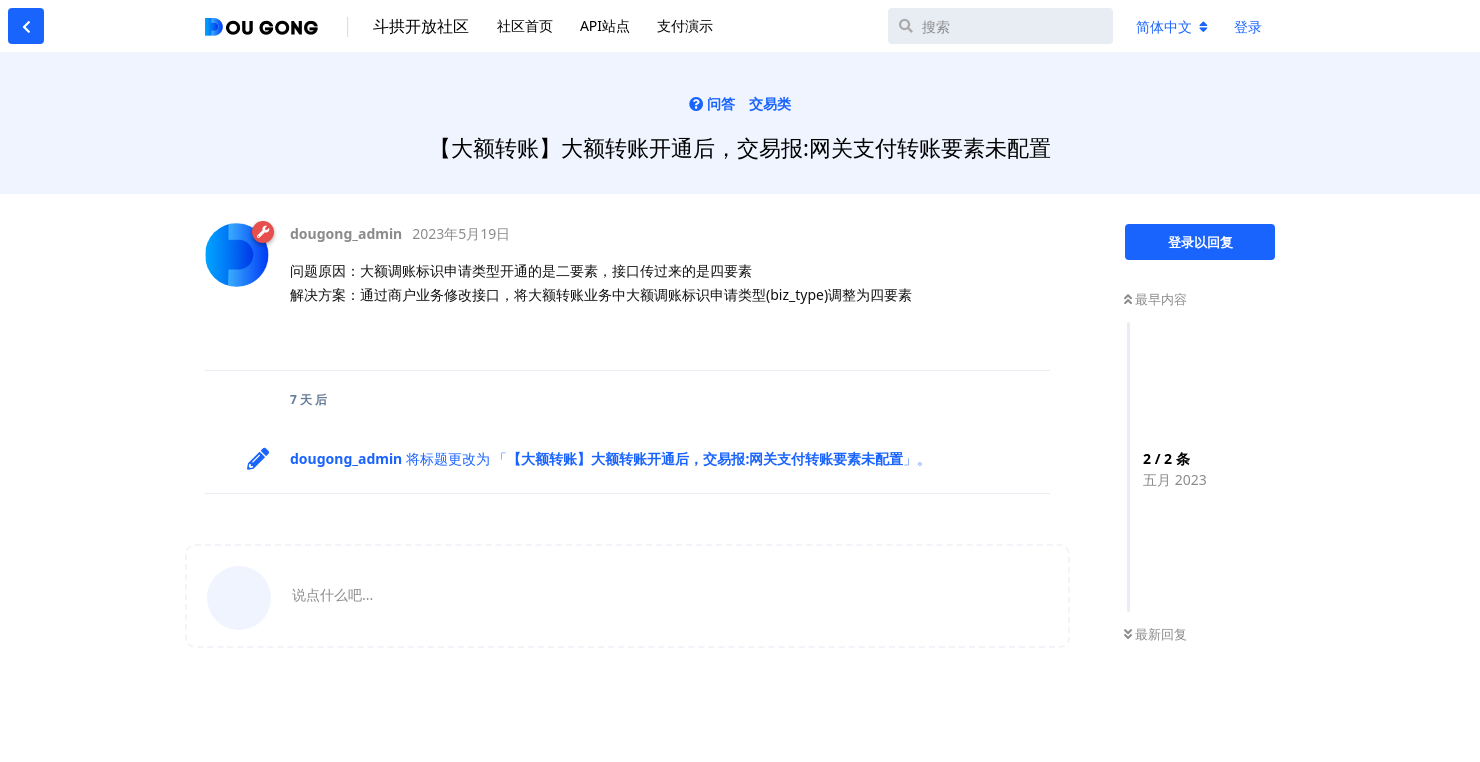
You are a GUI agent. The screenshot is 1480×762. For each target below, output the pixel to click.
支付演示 (685, 25)
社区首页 (525, 25)
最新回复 (1155, 634)
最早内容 (1155, 299)
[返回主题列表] (26, 26)
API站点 (605, 25)
